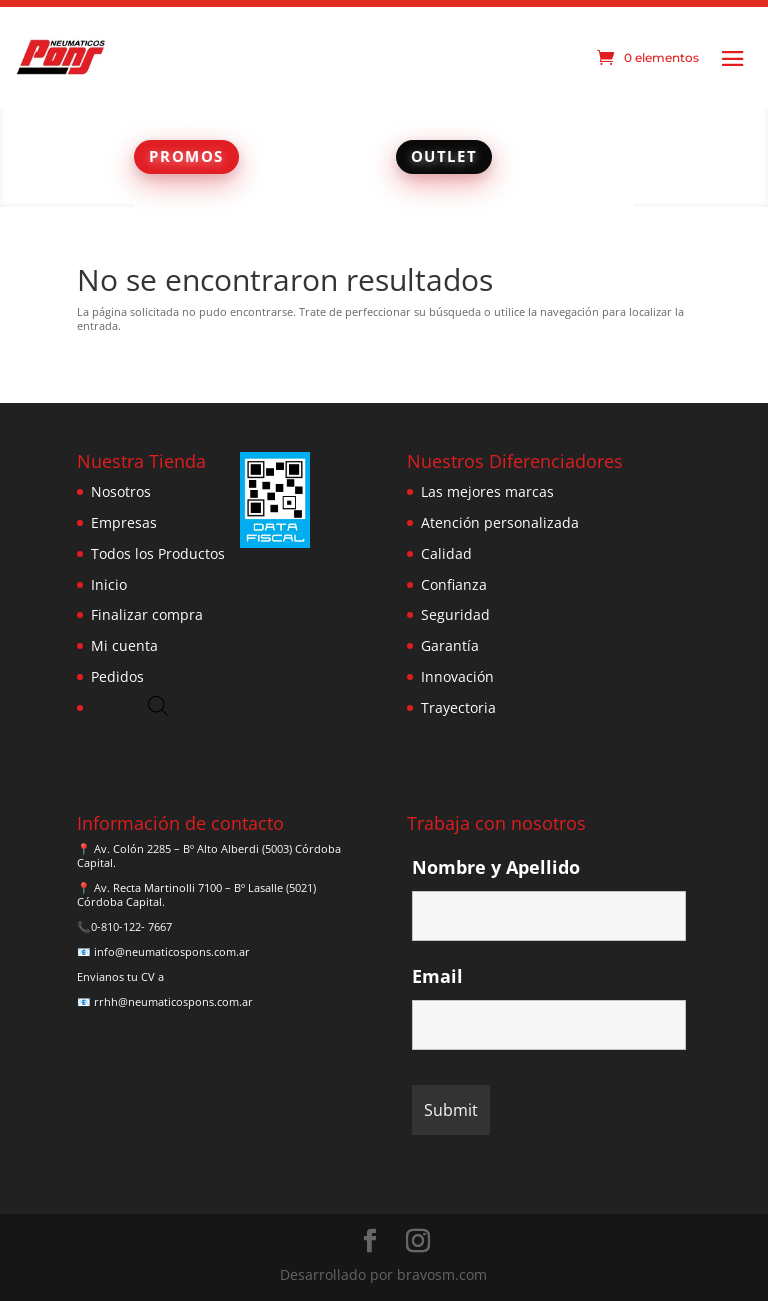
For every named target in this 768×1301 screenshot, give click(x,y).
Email (437, 976)
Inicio (109, 584)
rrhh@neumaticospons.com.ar (173, 1001)
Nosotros (121, 491)
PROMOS (186, 156)
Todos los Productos (158, 553)
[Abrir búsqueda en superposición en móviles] (158, 705)
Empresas (124, 522)
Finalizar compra (147, 614)
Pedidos (117, 676)
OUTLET (444, 156)
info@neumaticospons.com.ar (172, 951)
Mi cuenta (124, 645)
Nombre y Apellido (496, 867)
